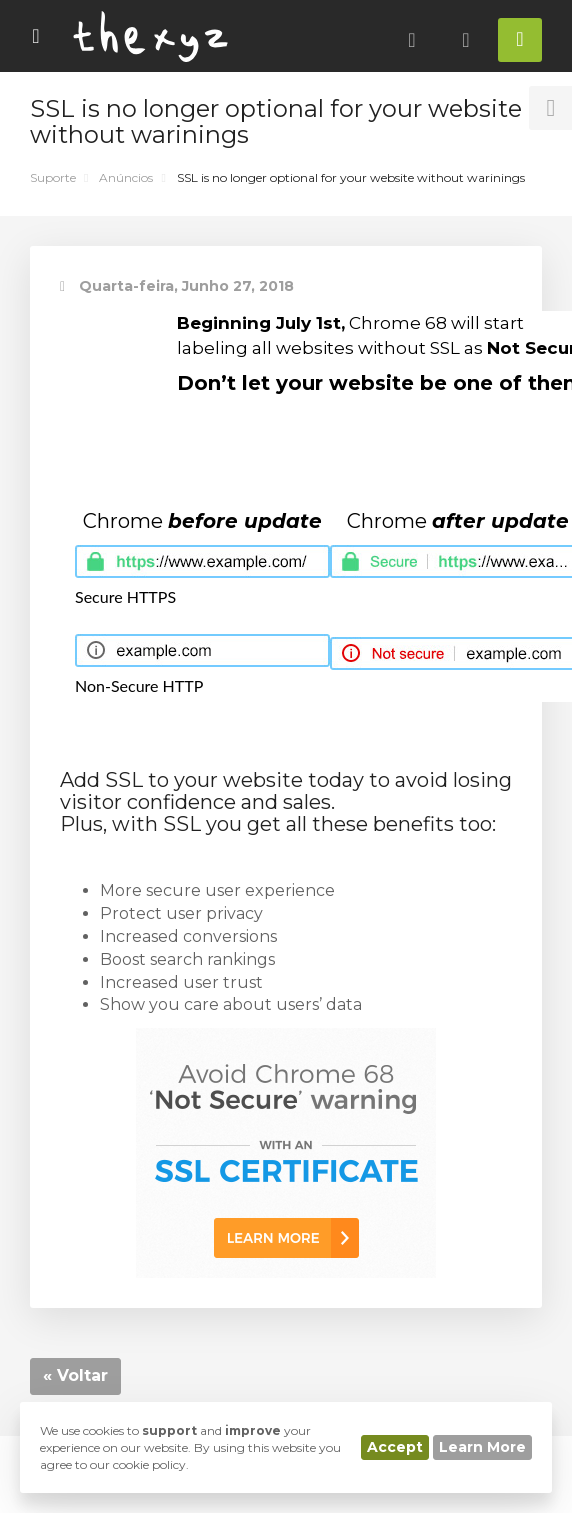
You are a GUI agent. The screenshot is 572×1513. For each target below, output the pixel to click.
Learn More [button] (482, 1447)
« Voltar (75, 1375)
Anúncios (126, 177)
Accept (395, 1447)
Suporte (53, 177)
